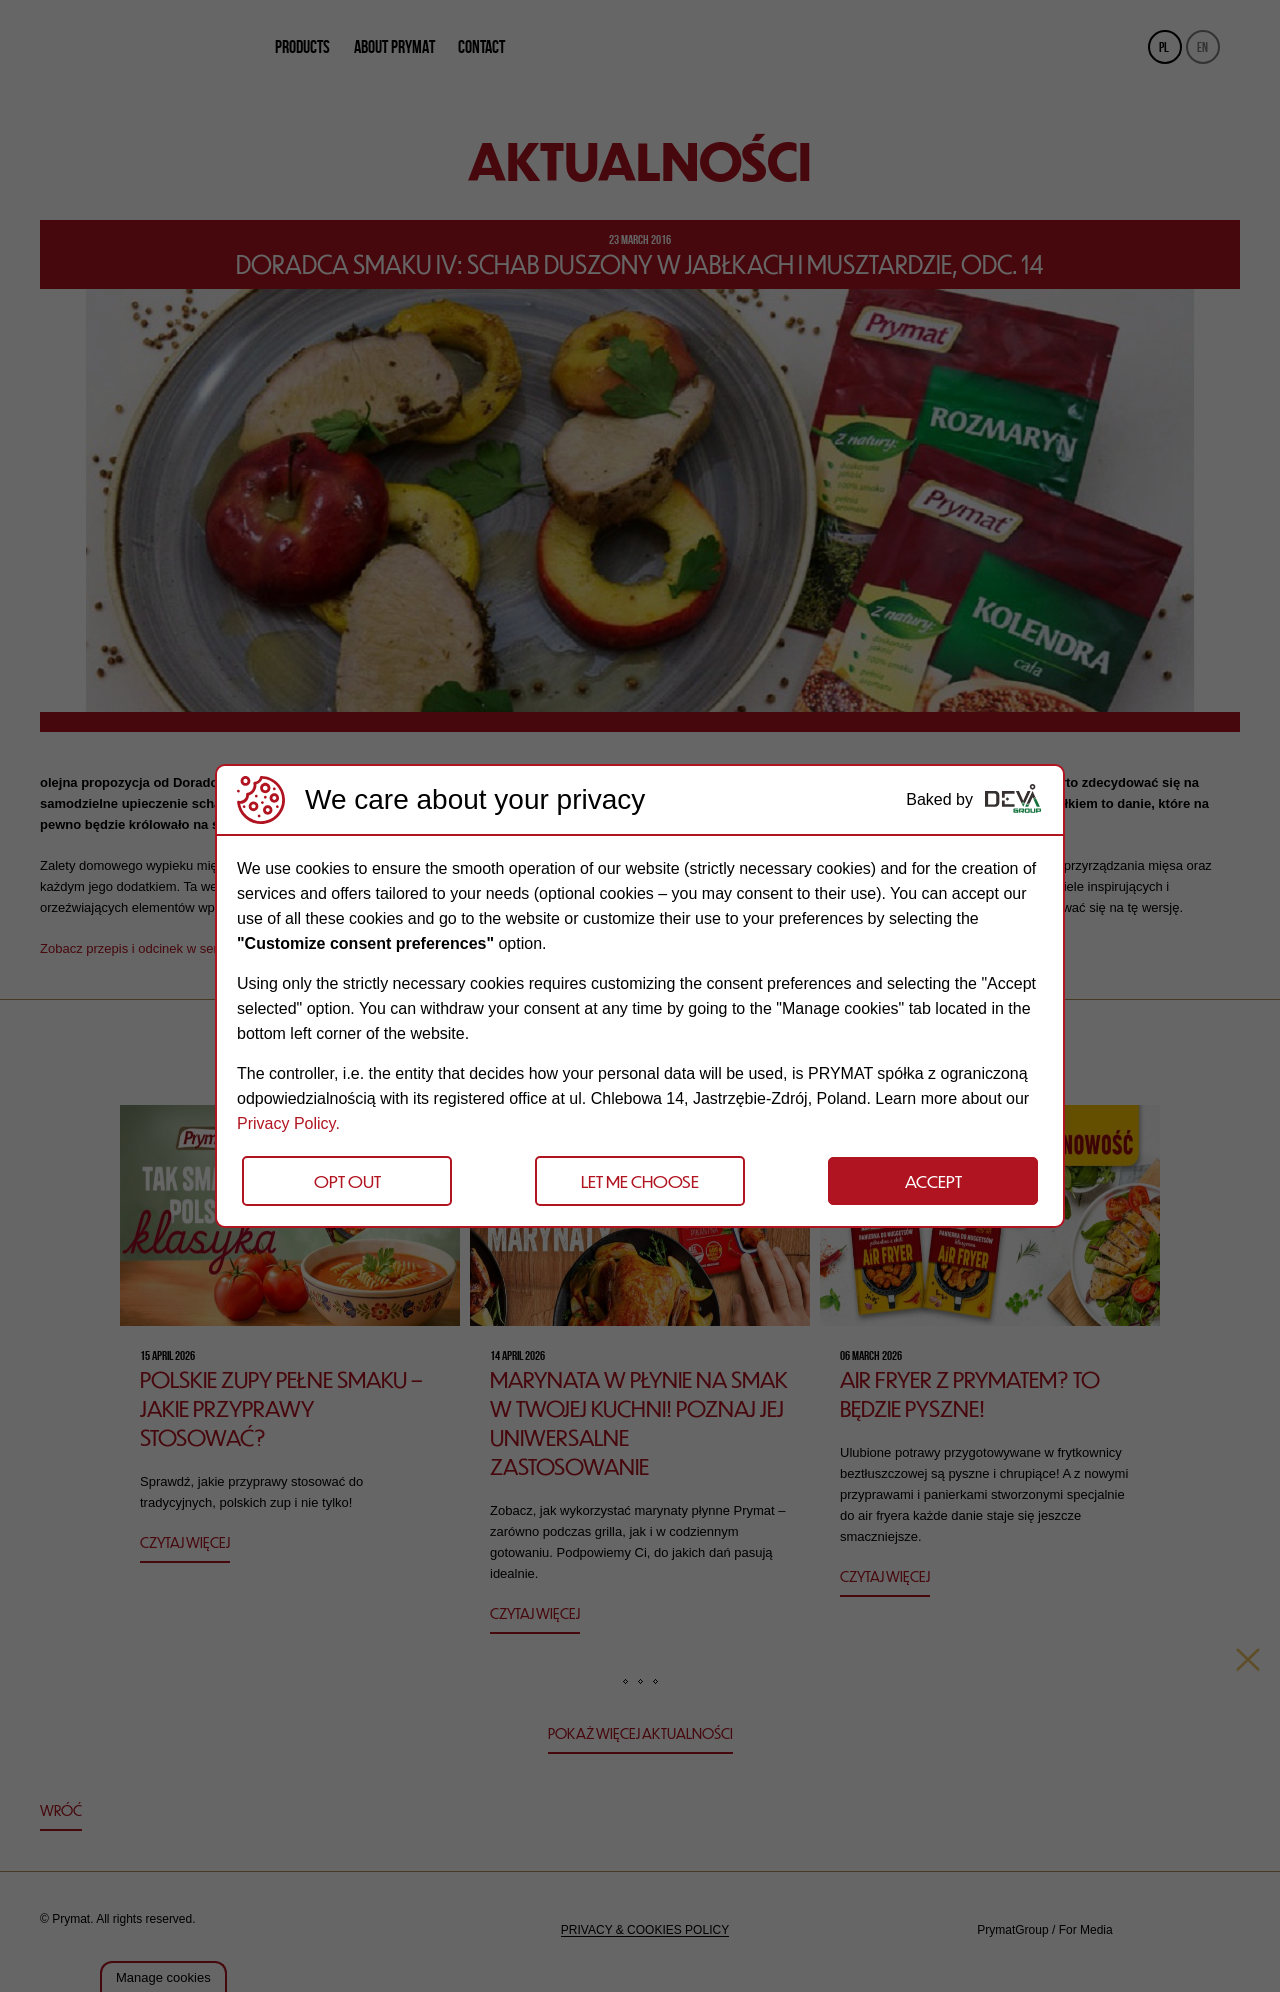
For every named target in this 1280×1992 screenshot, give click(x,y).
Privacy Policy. (288, 1123)
